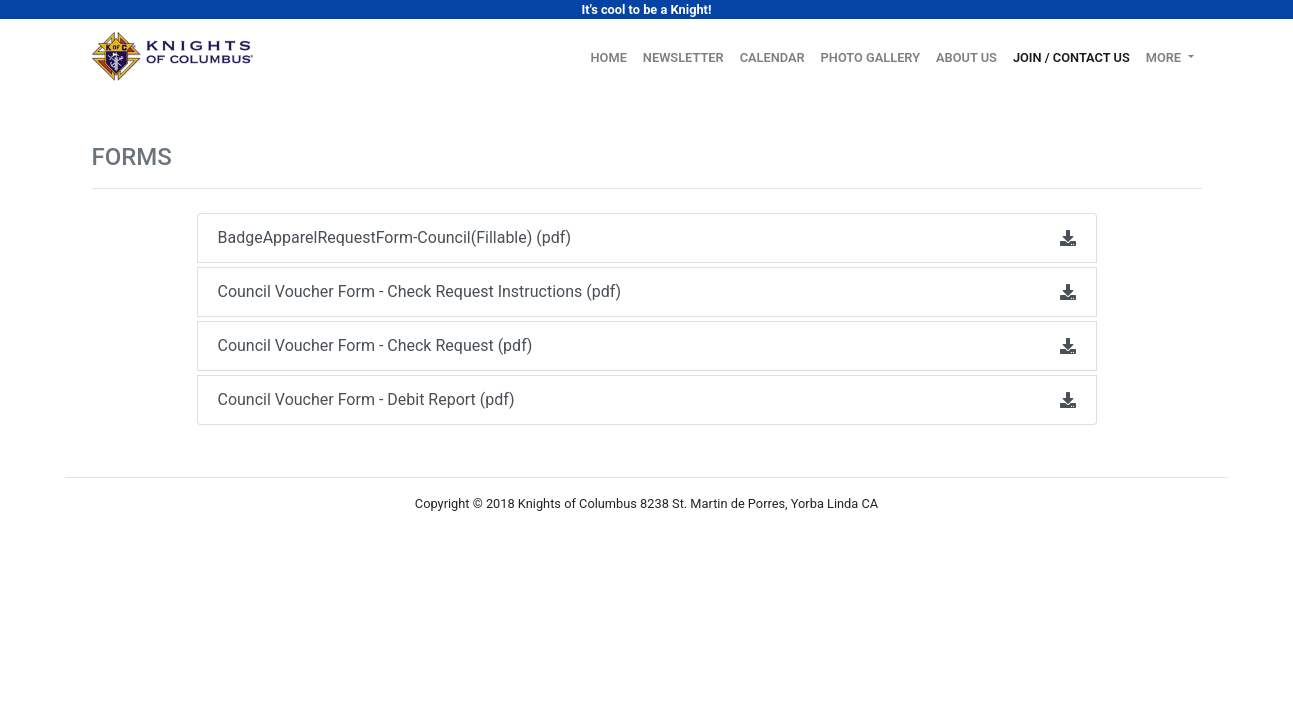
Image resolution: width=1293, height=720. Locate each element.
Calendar (772, 57)
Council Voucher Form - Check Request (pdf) (647, 345)
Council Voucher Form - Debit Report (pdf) (647, 399)
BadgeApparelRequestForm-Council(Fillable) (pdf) (647, 237)
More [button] (1165, 57)
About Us (966, 57)
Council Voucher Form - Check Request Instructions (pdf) (647, 291)
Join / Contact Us (1071, 57)
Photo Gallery (870, 57)
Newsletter (683, 57)
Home (613, 56)
